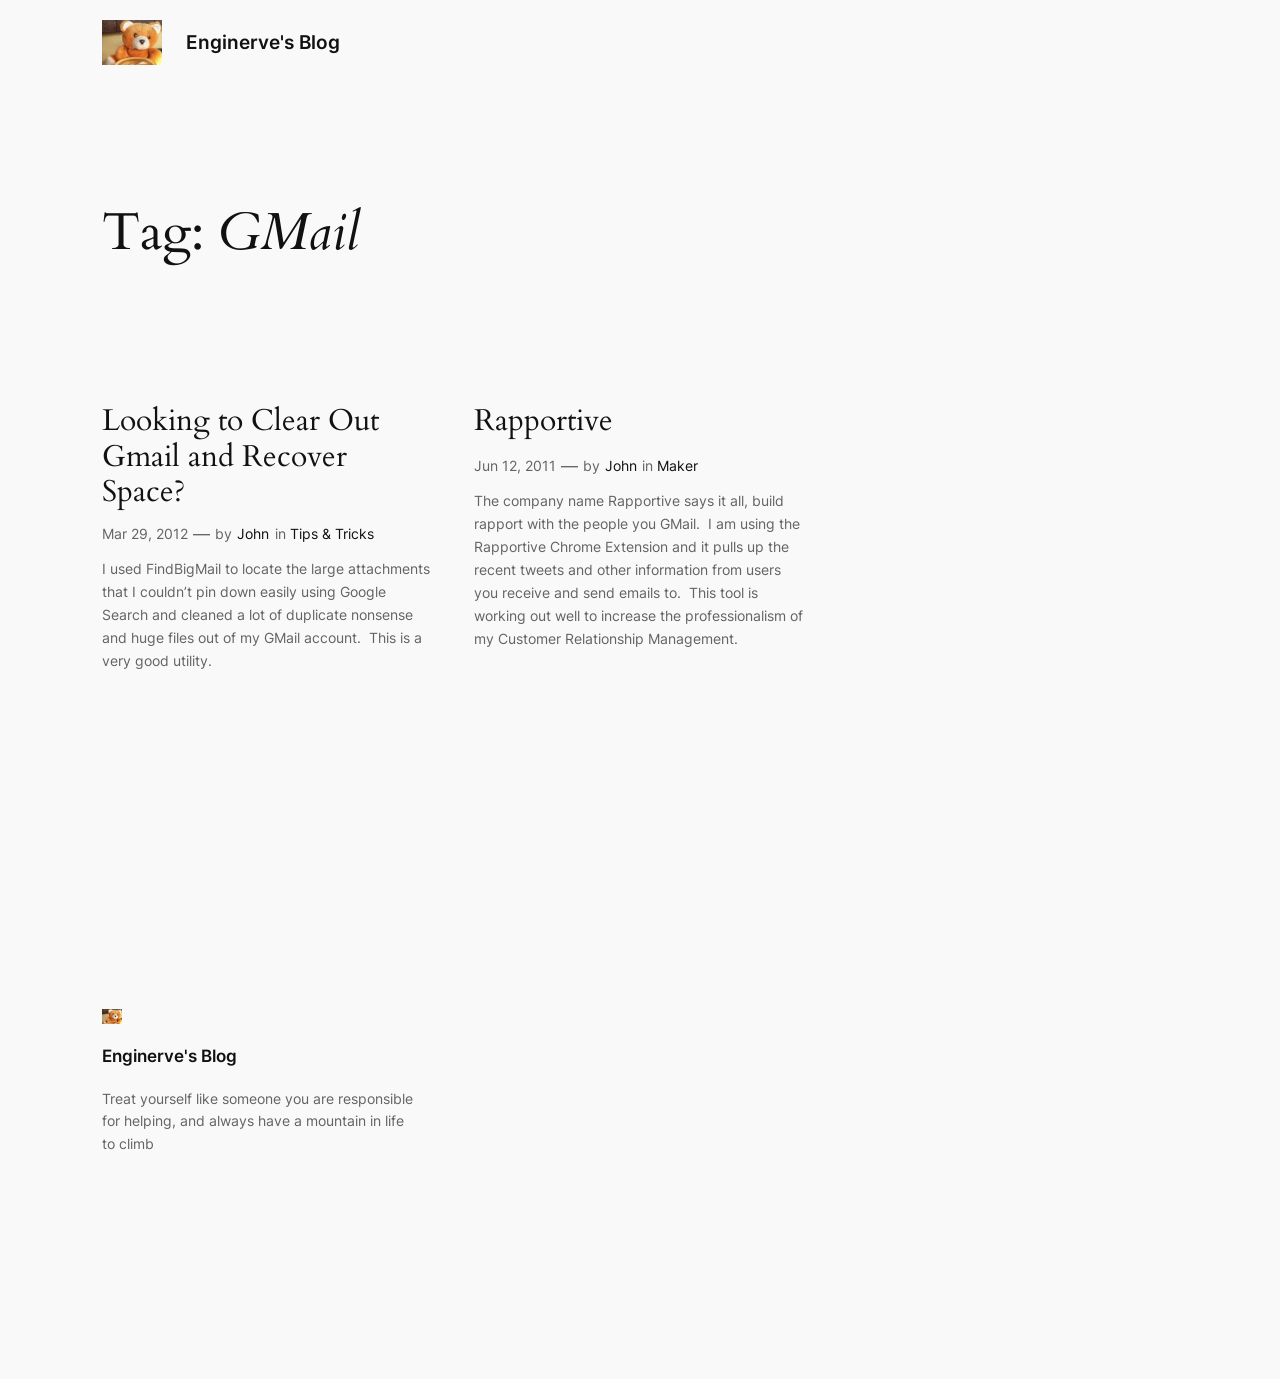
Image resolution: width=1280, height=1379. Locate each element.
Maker (677, 465)
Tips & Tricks (332, 533)
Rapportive (543, 422)
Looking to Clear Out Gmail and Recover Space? (240, 457)
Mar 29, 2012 (145, 533)
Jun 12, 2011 (515, 465)
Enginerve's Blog (263, 42)
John (253, 533)
